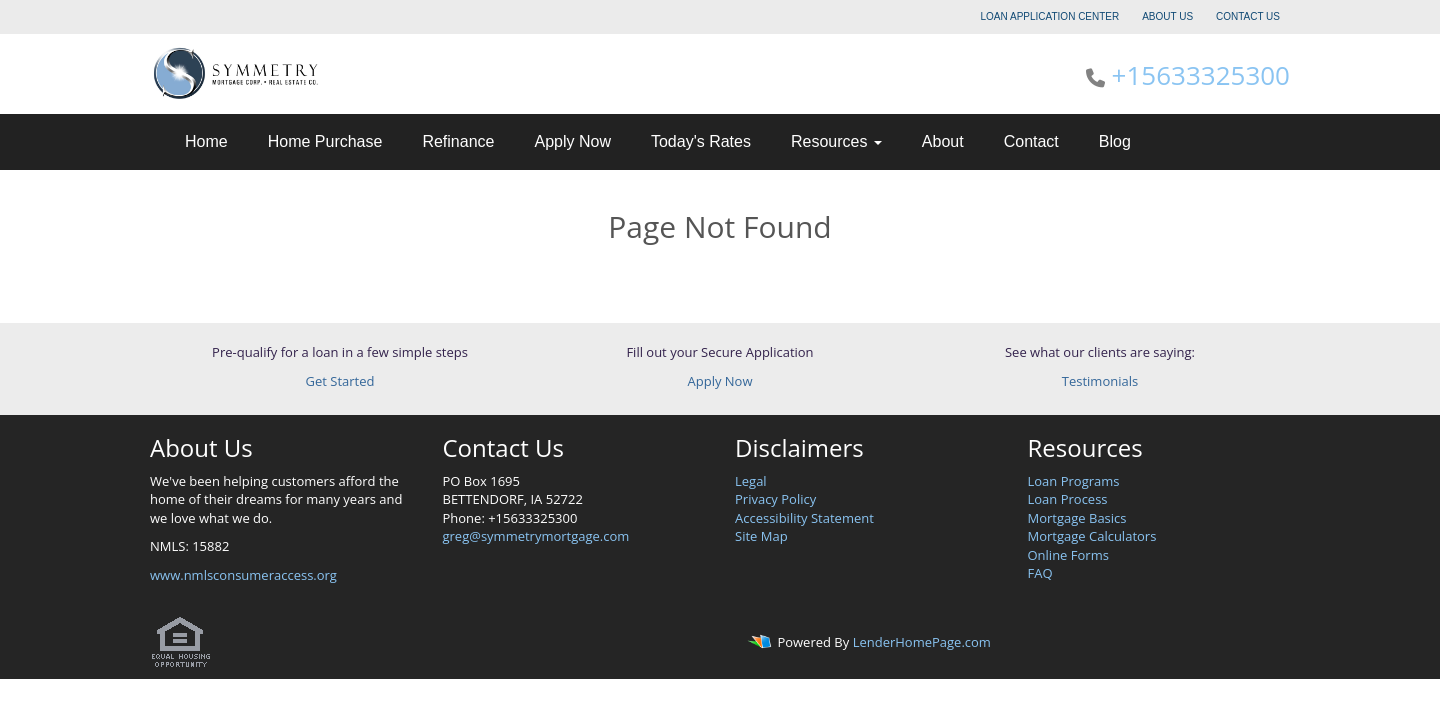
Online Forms (1068, 555)
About (943, 141)
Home (206, 141)
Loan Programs (1074, 481)
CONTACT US (1248, 16)
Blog (1115, 141)
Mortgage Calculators (1092, 536)
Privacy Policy (775, 499)
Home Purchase (325, 141)
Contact (1031, 141)
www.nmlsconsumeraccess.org (243, 575)
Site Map (761, 536)
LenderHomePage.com (922, 643)
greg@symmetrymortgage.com (536, 536)
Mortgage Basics (1077, 518)
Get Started (340, 381)
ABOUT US (1167, 16)
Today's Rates (701, 141)
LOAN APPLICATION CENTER (1050, 16)
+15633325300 (1201, 75)
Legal (751, 481)
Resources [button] (836, 141)
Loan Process (1068, 499)
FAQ (1040, 573)
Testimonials (1100, 381)
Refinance (458, 141)
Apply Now (572, 141)
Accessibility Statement (804, 518)
